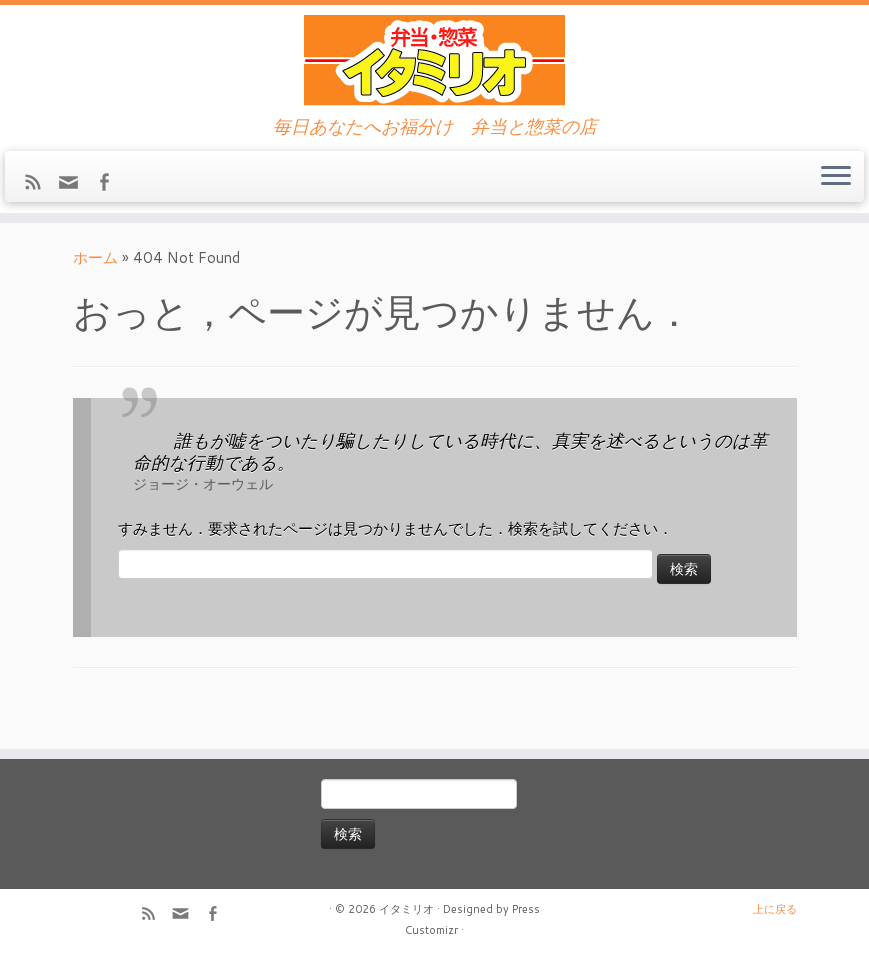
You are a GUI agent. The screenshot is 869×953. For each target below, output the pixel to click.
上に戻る (775, 909)
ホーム (95, 257)
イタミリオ (406, 909)
